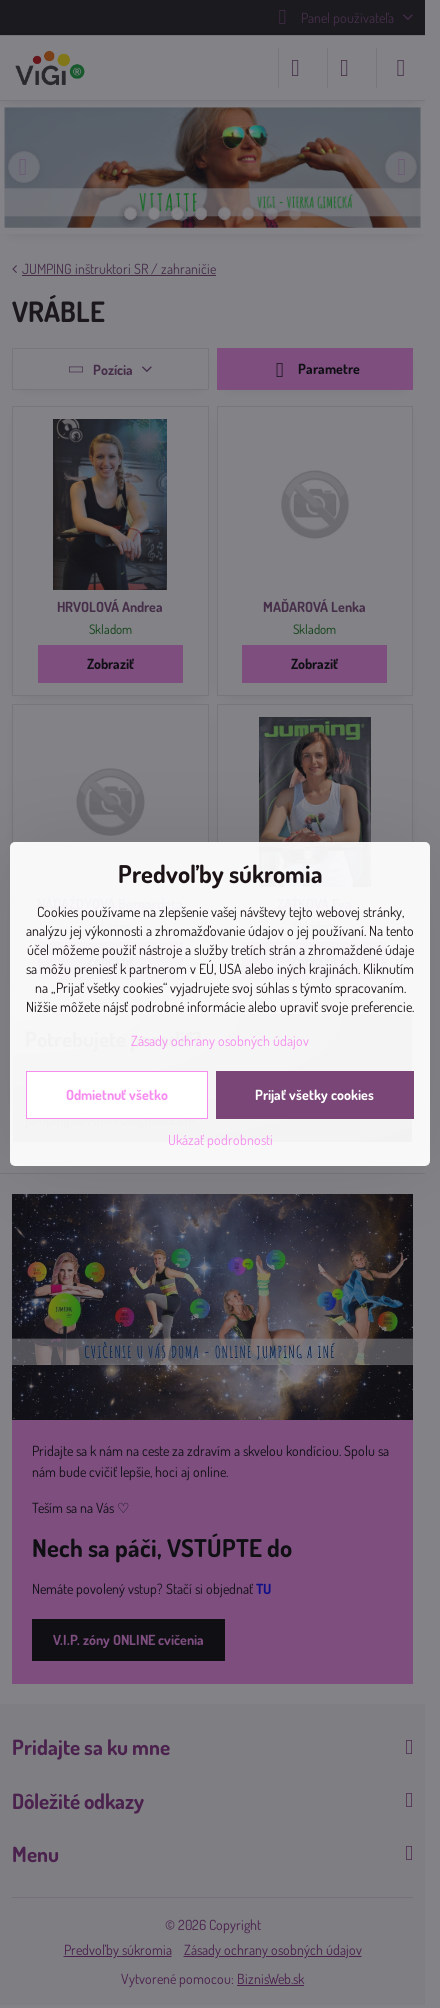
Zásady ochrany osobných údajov (220, 1040)
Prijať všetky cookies (314, 1094)
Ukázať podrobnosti (220, 1139)
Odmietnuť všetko (117, 1094)
